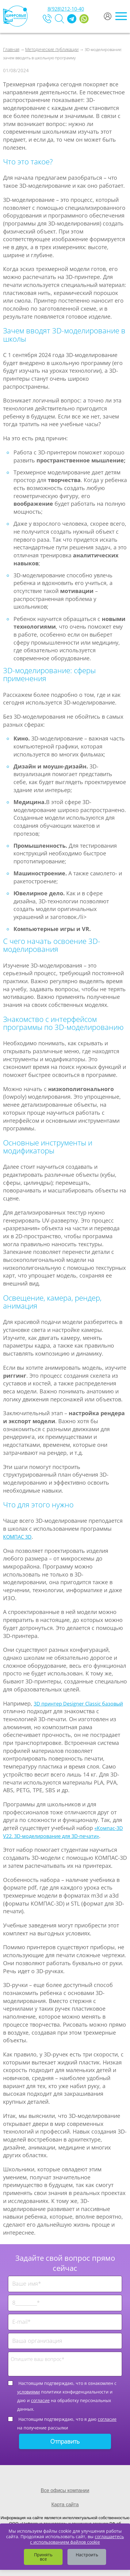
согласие (40, 2400)
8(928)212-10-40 (66, 9)
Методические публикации (51, 49)
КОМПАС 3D (17, 1536)
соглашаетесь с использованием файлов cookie (77, 2539)
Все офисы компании (65, 2490)
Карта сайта (64, 2504)
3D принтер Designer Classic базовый (78, 1703)
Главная (11, 49)
